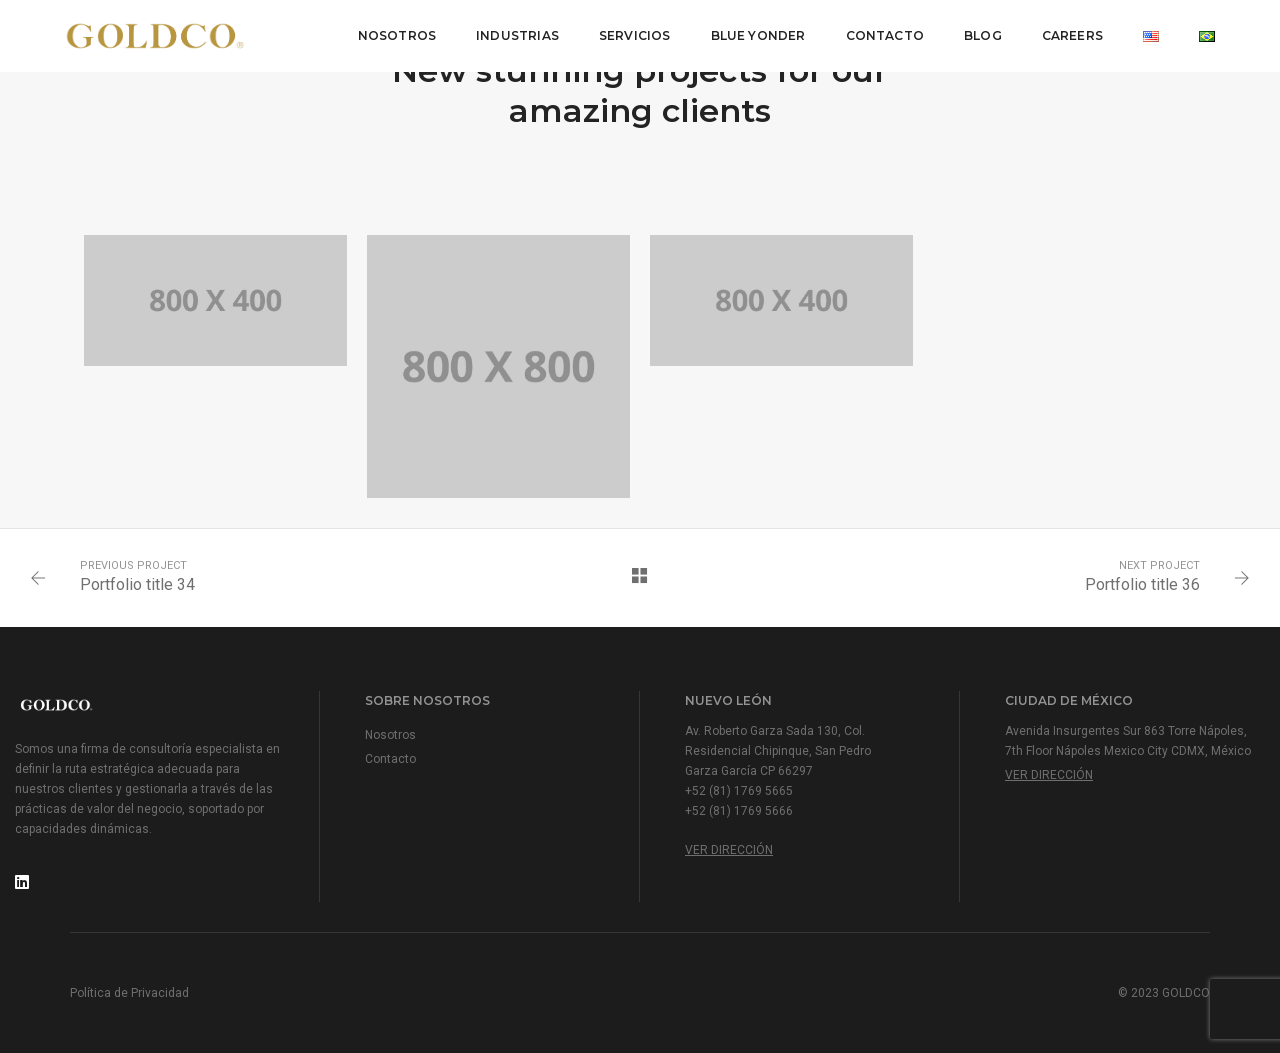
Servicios (635, 35)
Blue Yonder (758, 35)
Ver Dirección (729, 850)
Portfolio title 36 (1142, 584)
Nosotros (397, 35)
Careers (1072, 35)
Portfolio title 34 (137, 584)
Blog (983, 35)
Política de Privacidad (129, 993)
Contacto (885, 35)
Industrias (517, 35)
